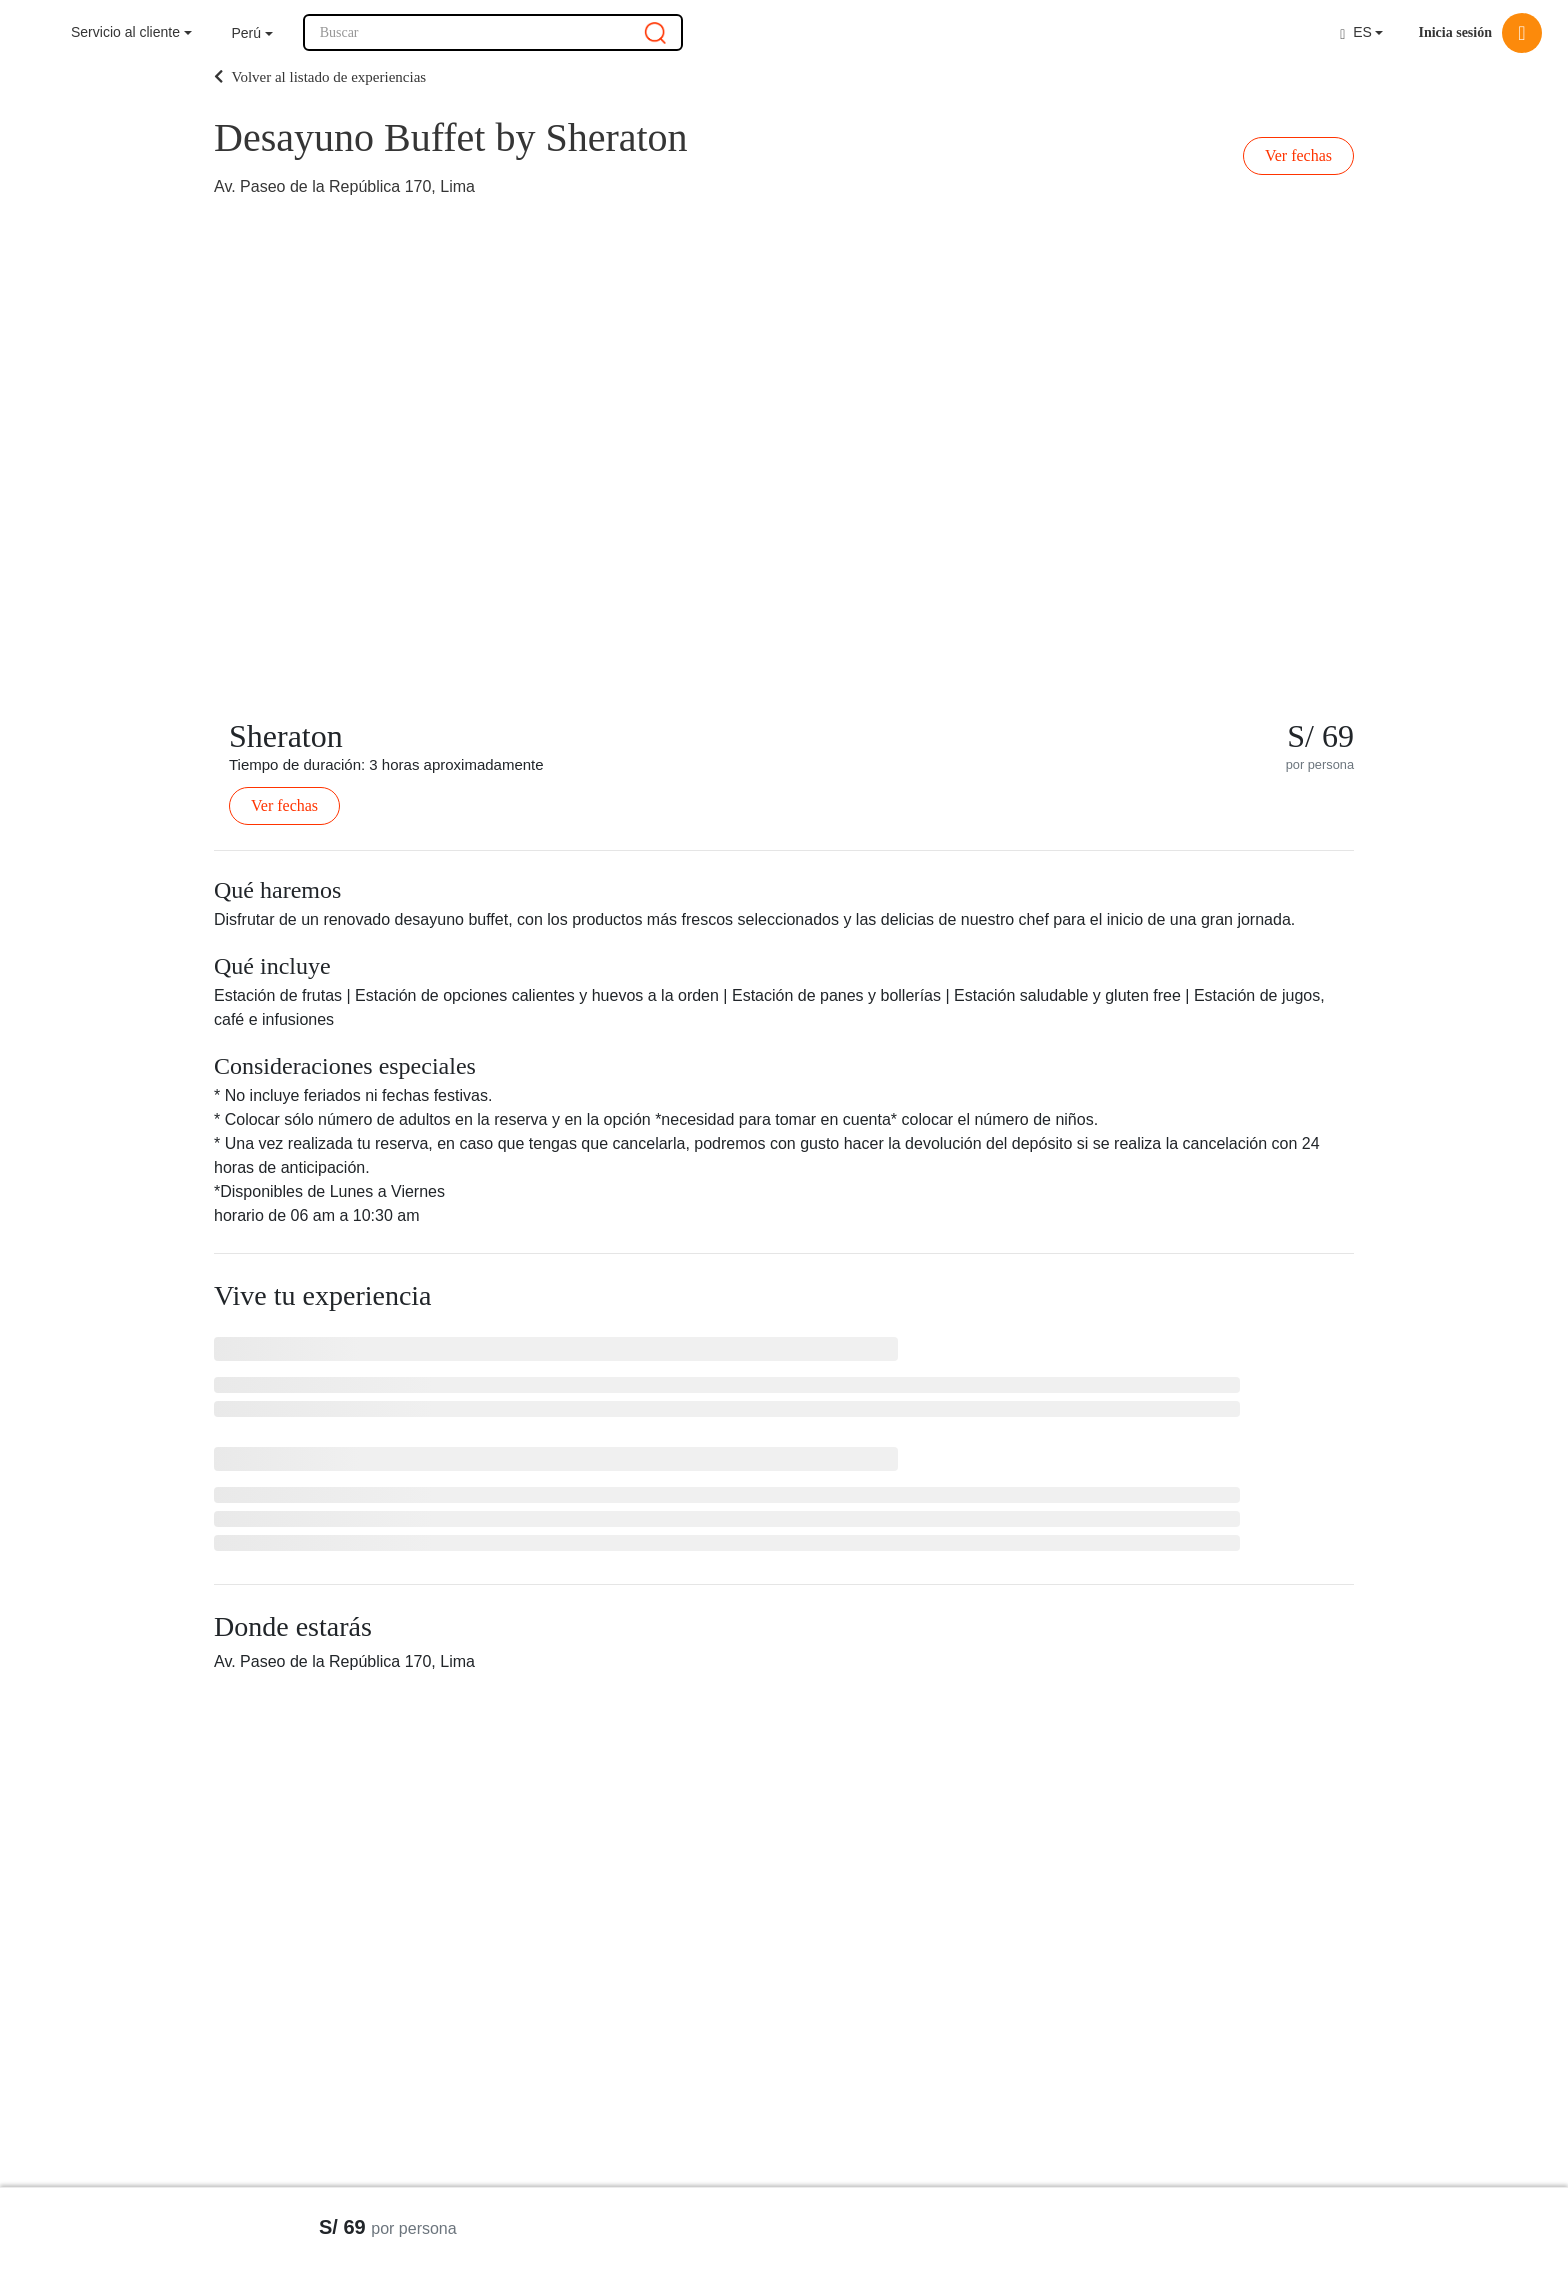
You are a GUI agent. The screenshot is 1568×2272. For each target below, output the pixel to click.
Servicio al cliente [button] (125, 32)
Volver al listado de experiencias (320, 77)
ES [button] (1356, 32)
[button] (252, 33)
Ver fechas (1298, 155)
